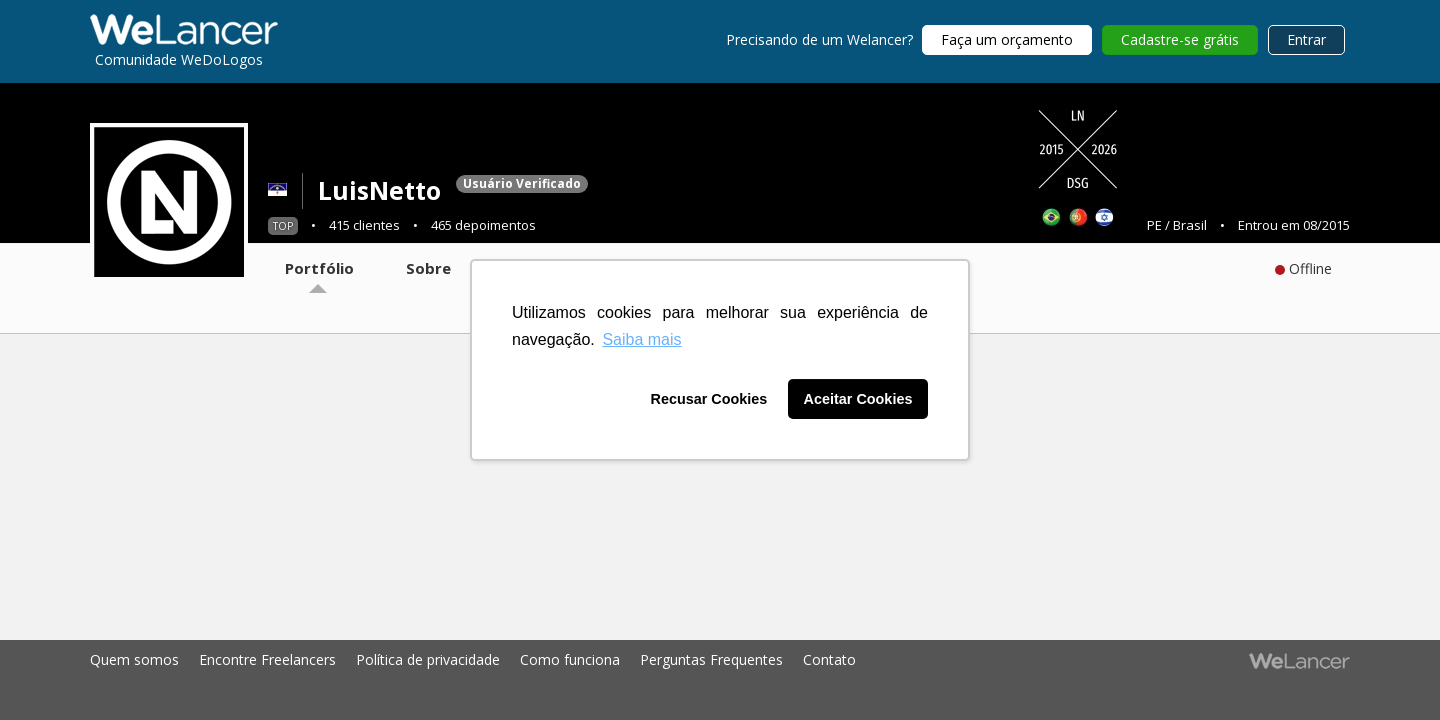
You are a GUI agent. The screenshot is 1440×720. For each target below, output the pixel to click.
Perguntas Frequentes (711, 659)
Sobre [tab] (428, 268)
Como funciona (570, 659)
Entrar (1306, 39)
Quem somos (134, 659)
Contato (829, 659)
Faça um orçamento (1007, 39)
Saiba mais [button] (641, 339)
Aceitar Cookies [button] (858, 399)
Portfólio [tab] (319, 268)
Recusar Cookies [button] (709, 399)
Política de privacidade (428, 659)
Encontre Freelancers (267, 659)
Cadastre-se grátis (1180, 39)
